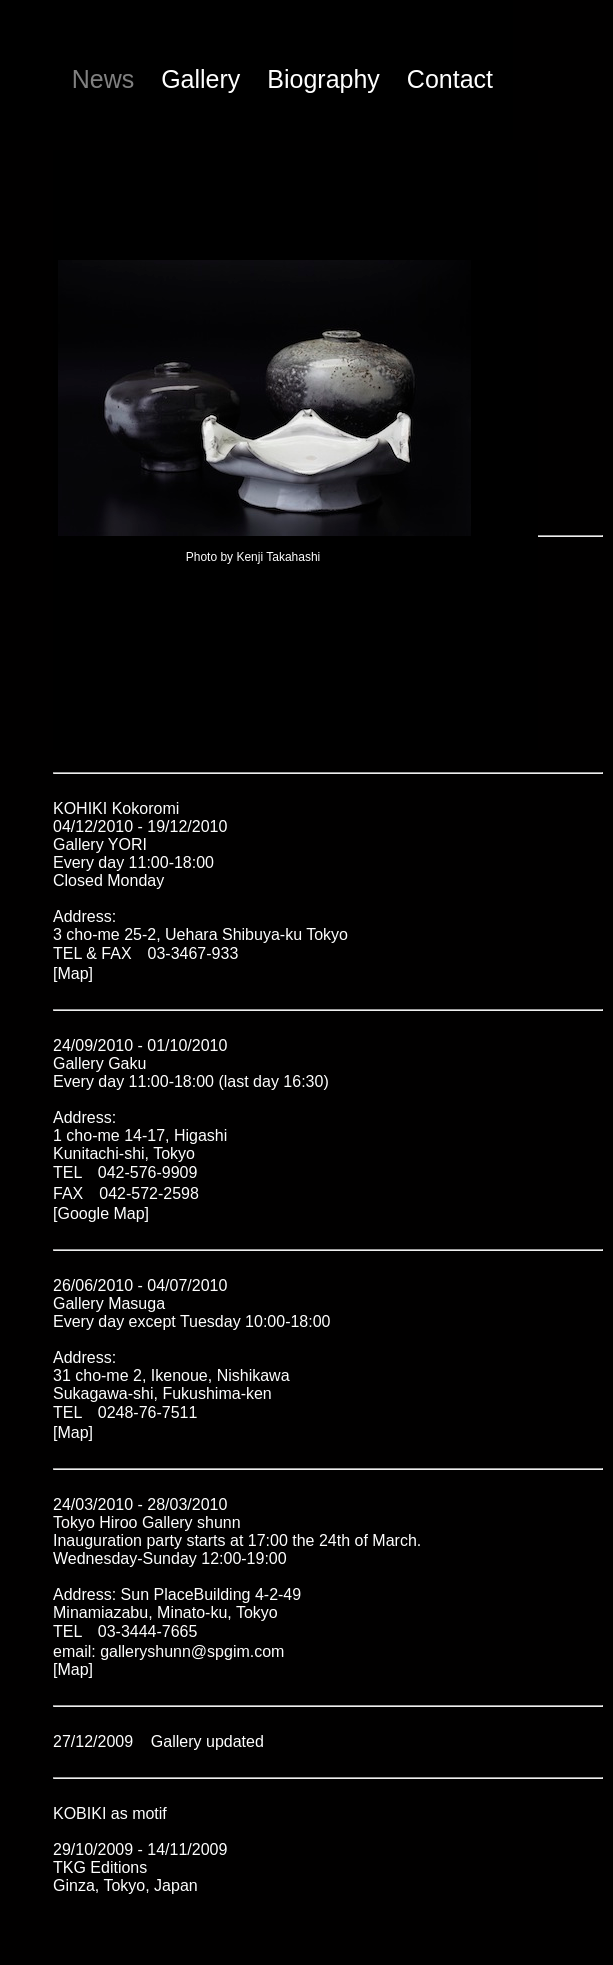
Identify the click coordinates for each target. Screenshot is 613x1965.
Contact (450, 79)
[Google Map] (101, 1213)
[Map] (73, 973)
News (103, 79)
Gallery (200, 79)
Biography (323, 79)
